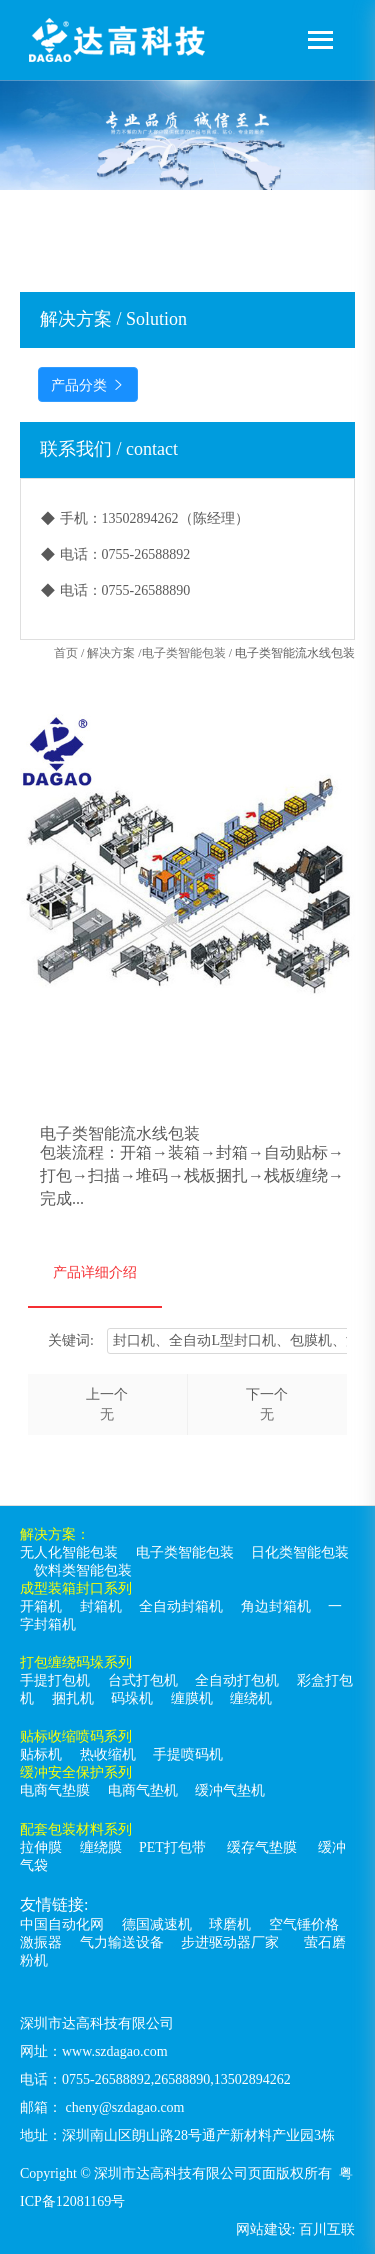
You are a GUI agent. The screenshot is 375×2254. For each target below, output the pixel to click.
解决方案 (111, 653)
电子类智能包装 (184, 653)
